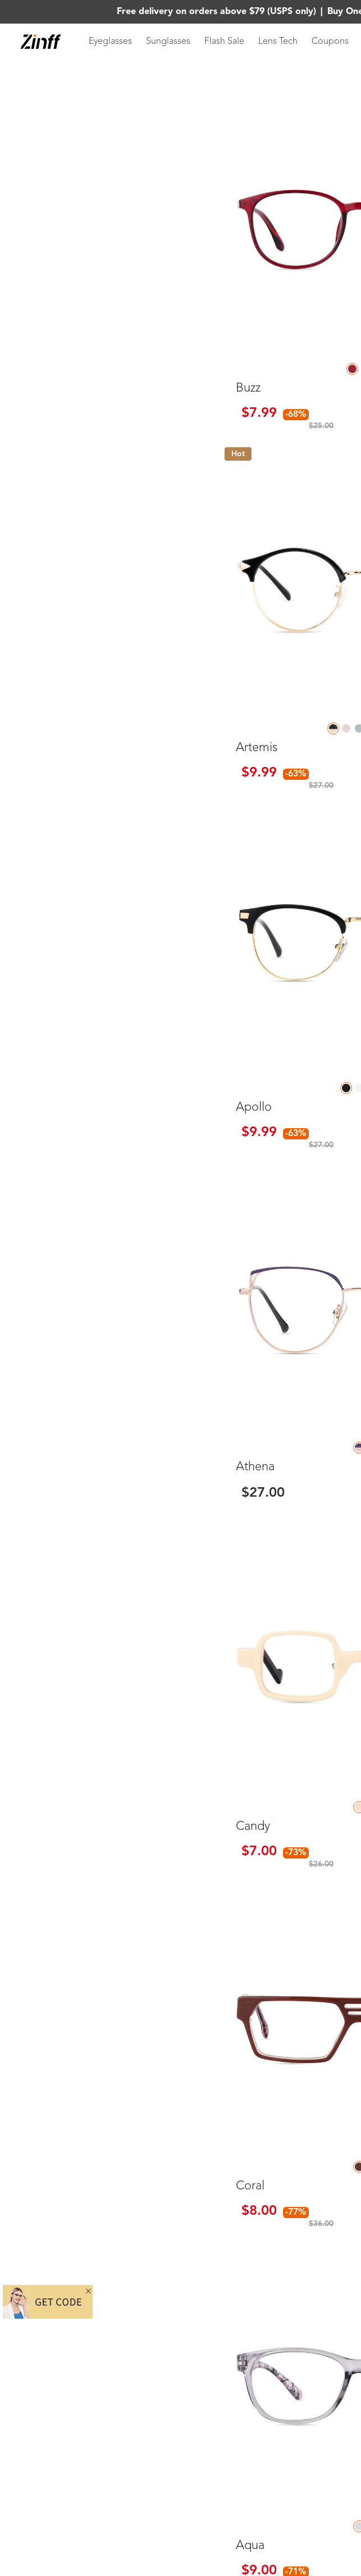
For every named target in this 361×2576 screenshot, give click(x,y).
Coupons (330, 41)
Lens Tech (278, 41)
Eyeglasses (110, 41)
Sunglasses (168, 41)
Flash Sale (224, 41)
